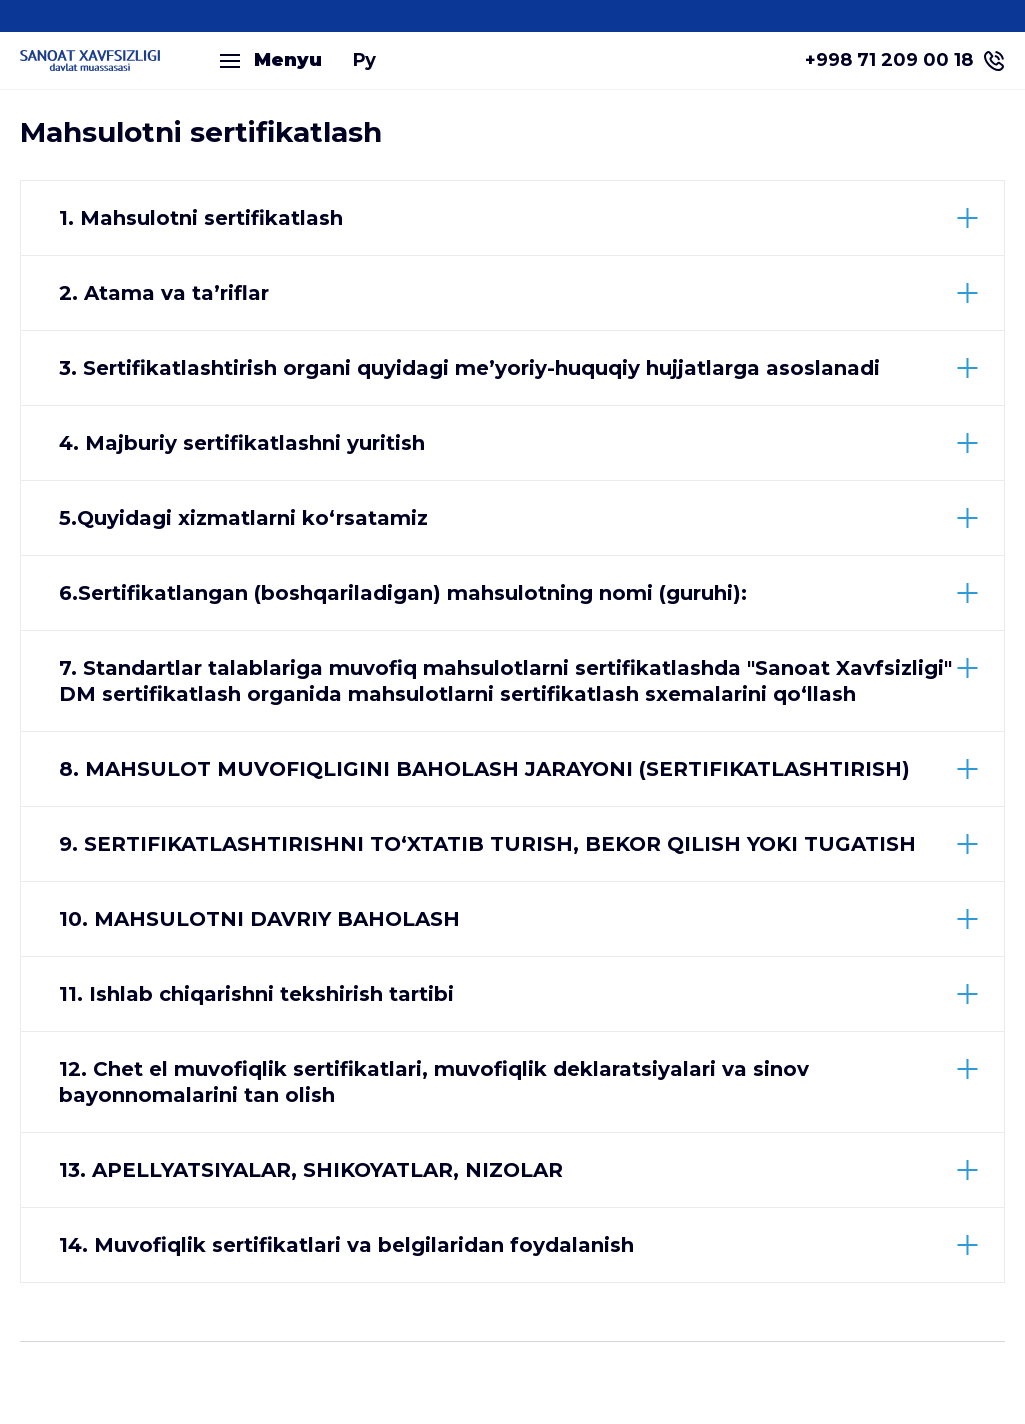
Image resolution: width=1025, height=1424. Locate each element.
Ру (364, 60)
